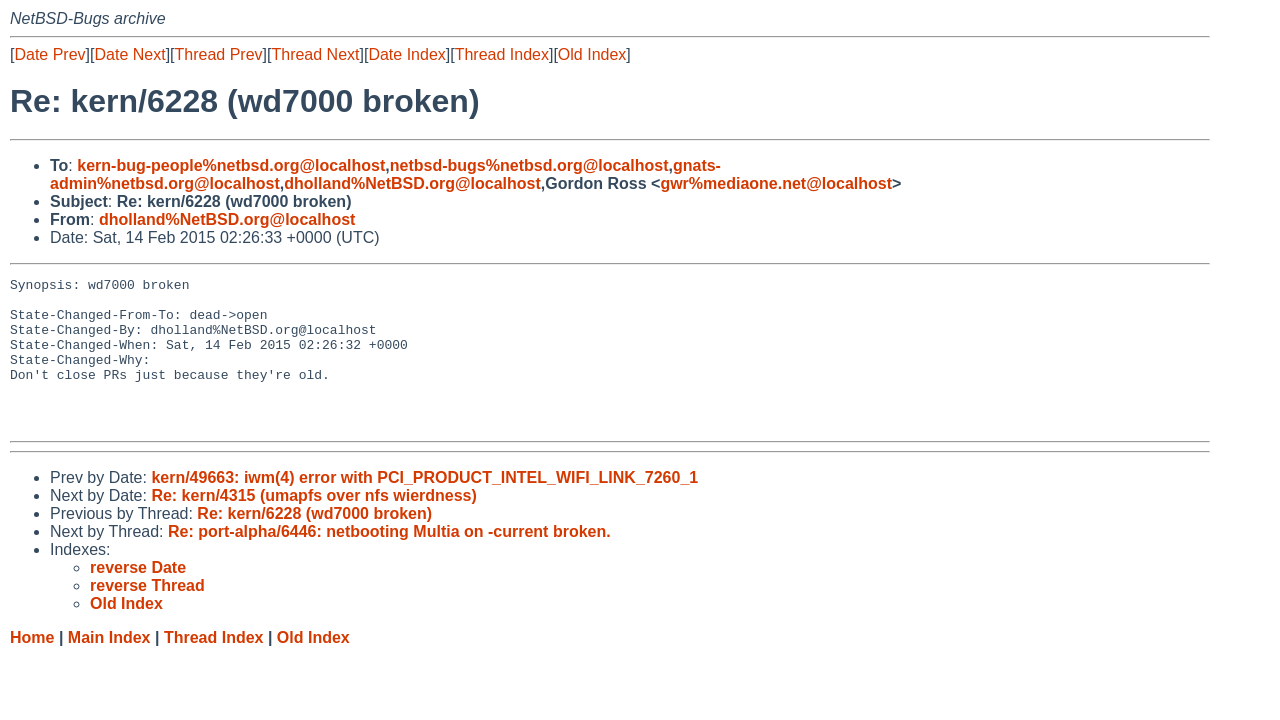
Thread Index (502, 54)
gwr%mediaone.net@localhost (776, 183)
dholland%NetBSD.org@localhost (412, 183)
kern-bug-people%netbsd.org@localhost (231, 165)
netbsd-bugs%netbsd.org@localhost (529, 165)
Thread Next (315, 54)
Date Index (406, 54)
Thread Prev (219, 54)
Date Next (129, 54)
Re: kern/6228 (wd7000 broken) (314, 543)
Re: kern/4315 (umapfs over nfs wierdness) (313, 525)
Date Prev (49, 54)
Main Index (109, 667)
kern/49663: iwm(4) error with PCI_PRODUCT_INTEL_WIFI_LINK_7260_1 (424, 507)
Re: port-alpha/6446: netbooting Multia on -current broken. (389, 561)
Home (32, 667)
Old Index (592, 54)
